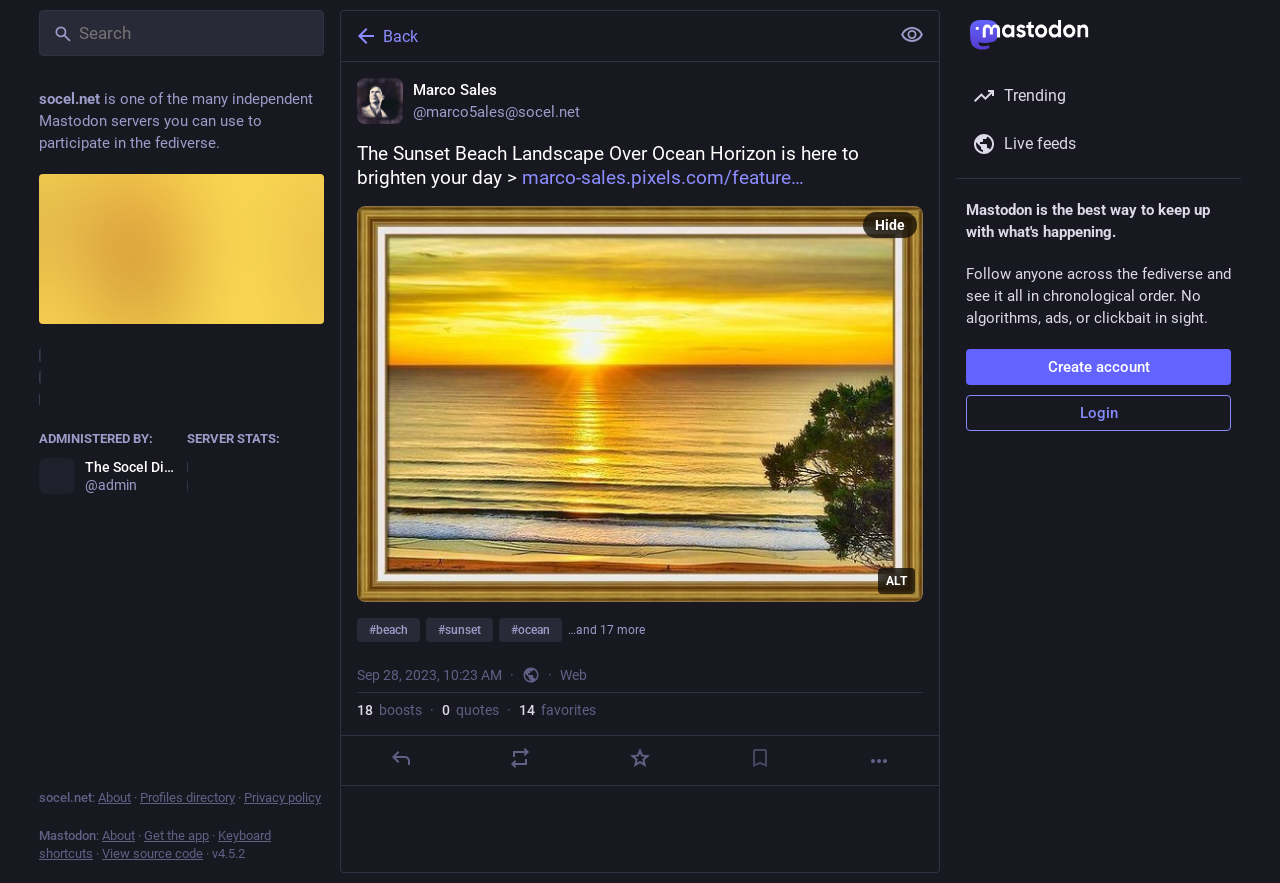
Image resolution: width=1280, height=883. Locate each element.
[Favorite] (640, 758)
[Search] (181, 33)
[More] (879, 761)
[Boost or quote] (520, 758)
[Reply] (401, 758)
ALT (896, 581)
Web (573, 675)
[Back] (613, 36)
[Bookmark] (760, 758)
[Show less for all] (912, 35)
